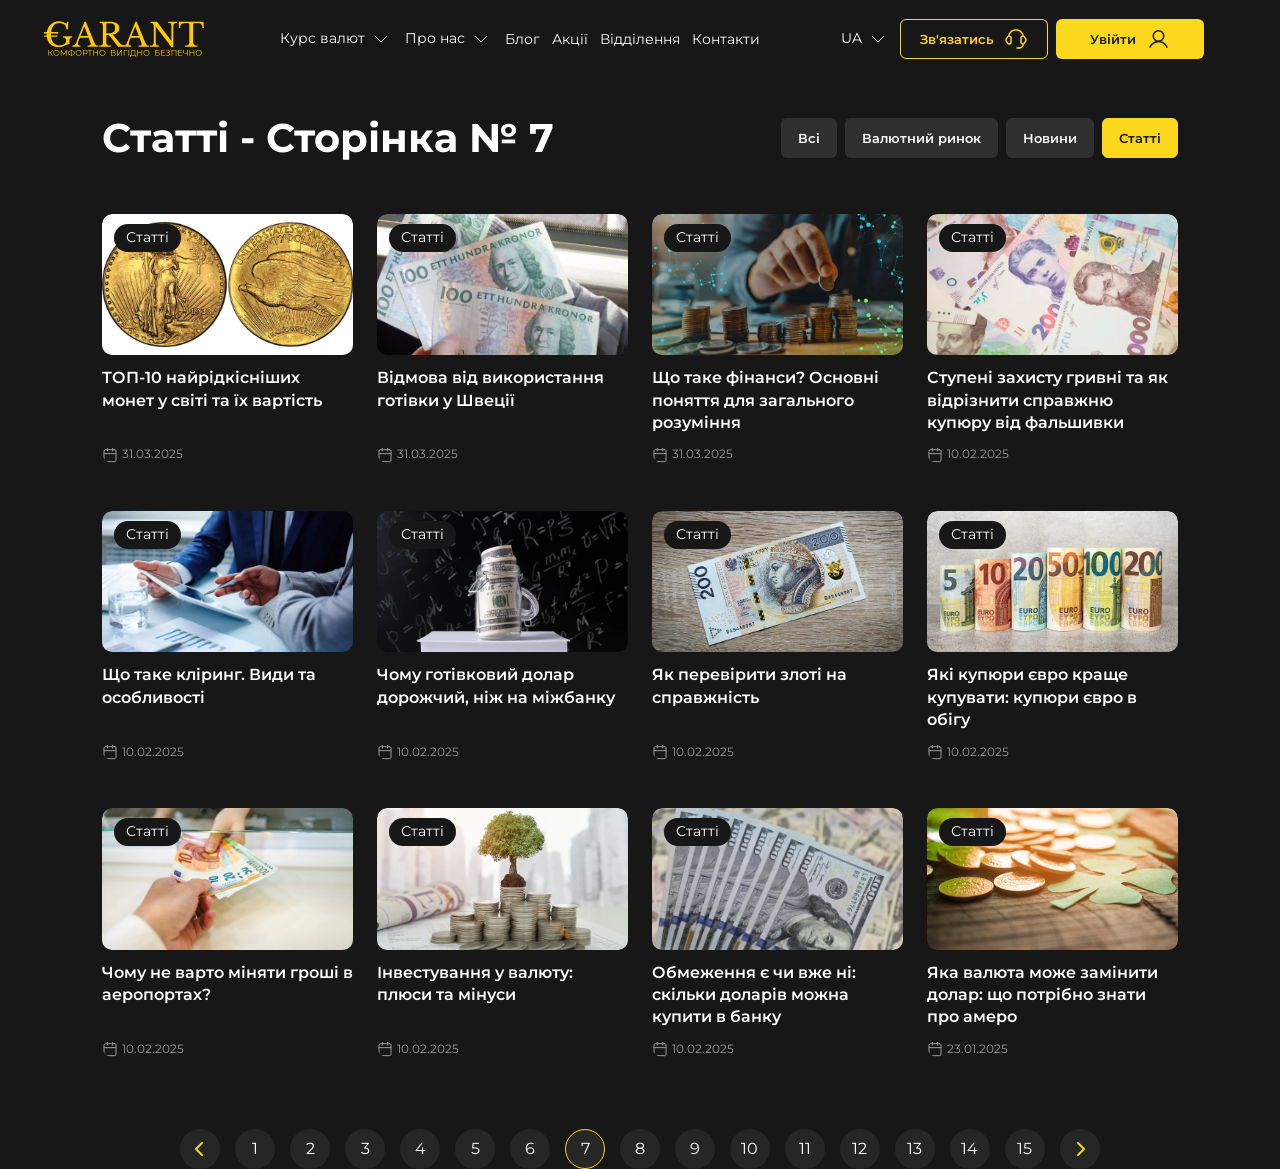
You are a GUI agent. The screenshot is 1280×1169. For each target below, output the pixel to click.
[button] (336, 39)
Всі (809, 138)
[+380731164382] (974, 39)
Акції (570, 39)
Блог (522, 39)
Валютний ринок (921, 138)
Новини (1050, 138)
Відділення (640, 39)
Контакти (726, 39)
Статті (1140, 138)
